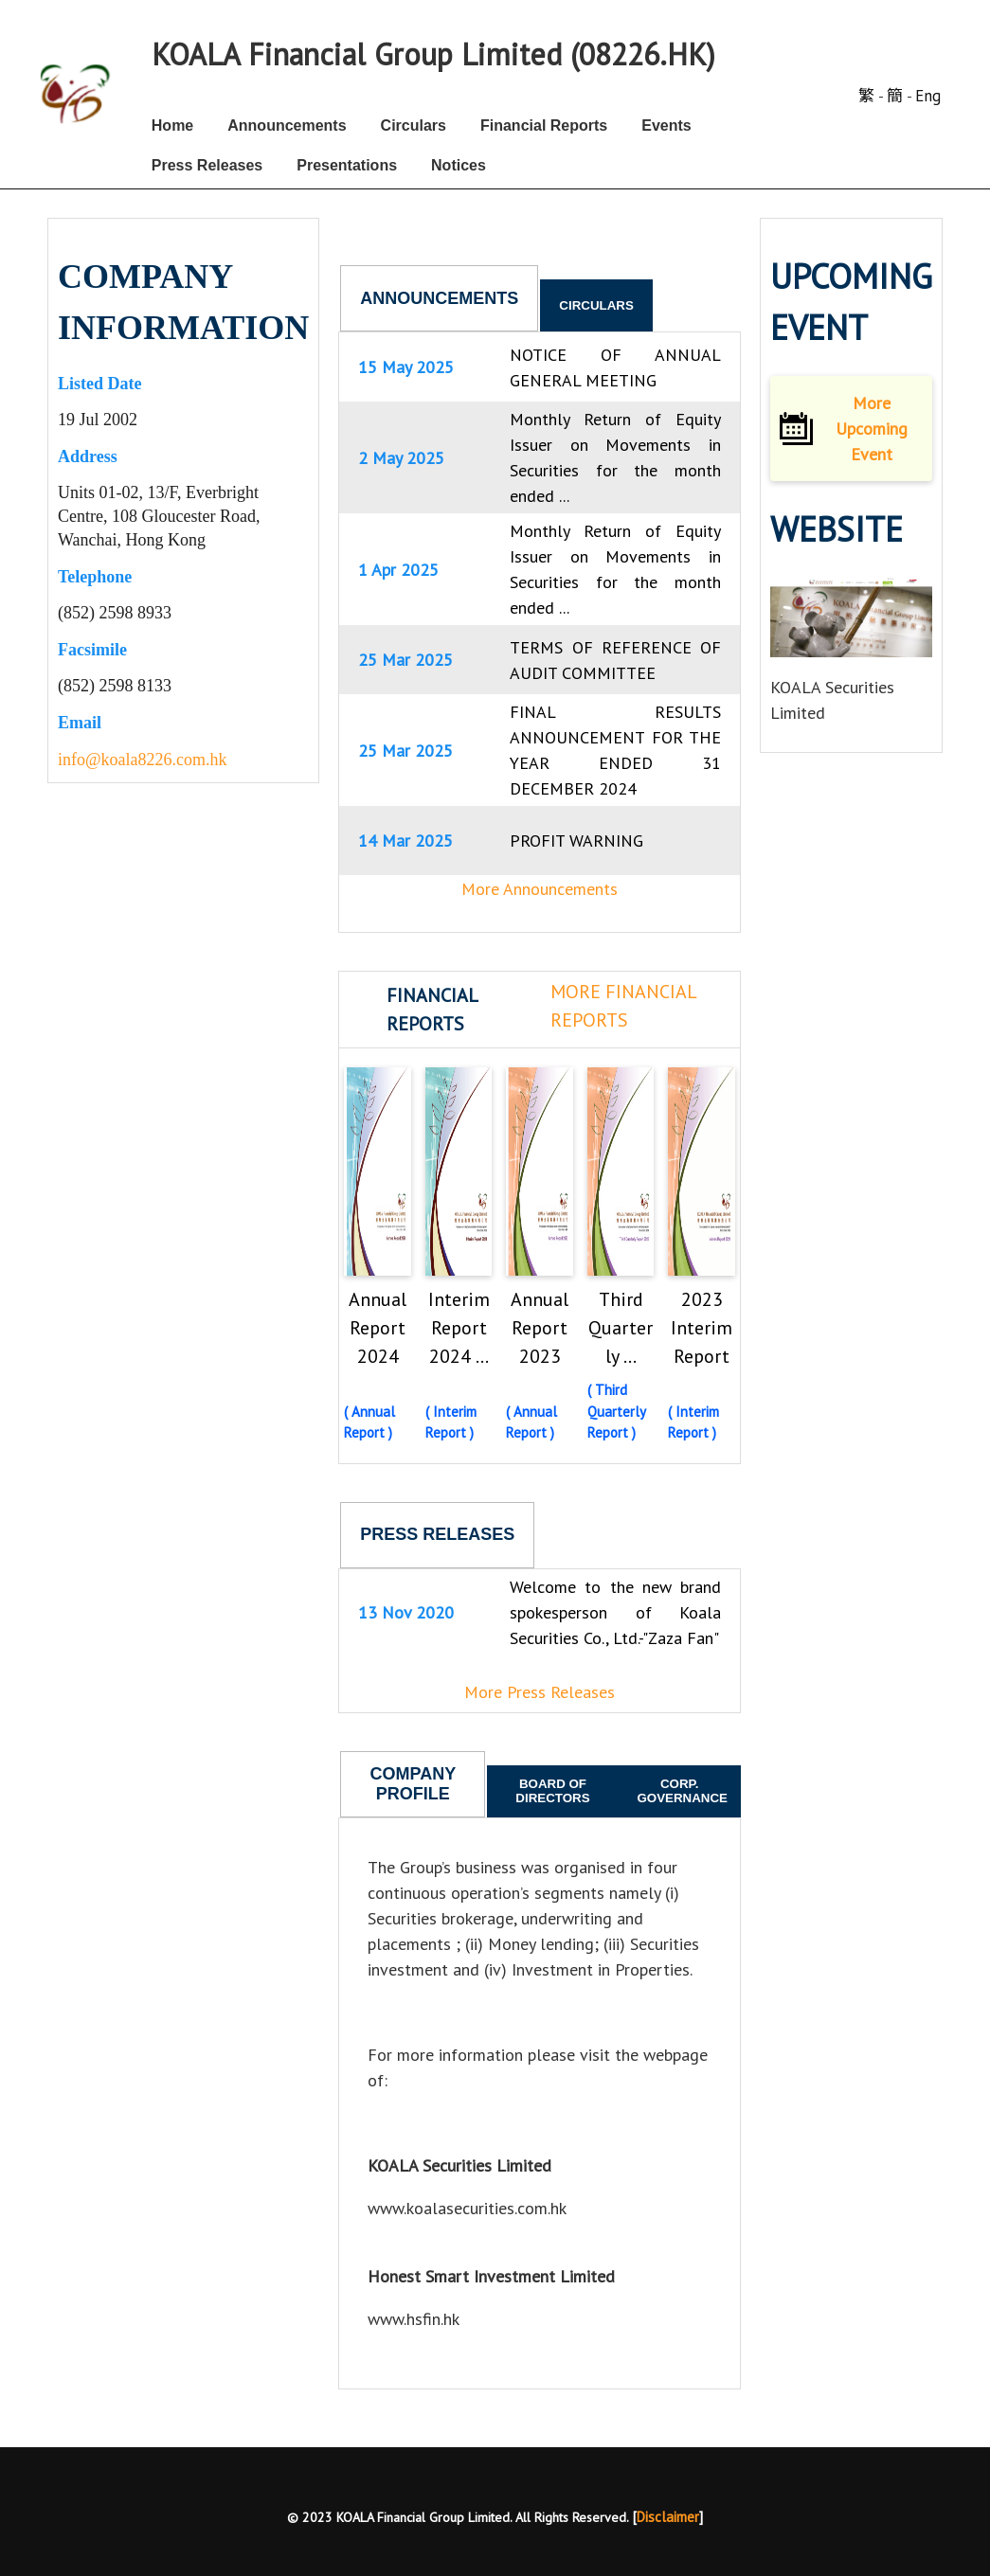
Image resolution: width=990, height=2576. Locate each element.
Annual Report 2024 (377, 1327)
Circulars (413, 125)
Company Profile (413, 1783)
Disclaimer (668, 2517)
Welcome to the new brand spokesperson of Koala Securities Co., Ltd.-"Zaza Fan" (615, 1612)
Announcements (286, 125)
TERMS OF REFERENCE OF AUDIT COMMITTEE (615, 660)
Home (172, 125)
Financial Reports (543, 125)
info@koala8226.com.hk (142, 759)
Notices (458, 165)
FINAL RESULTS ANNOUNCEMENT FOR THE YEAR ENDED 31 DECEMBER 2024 (615, 750)
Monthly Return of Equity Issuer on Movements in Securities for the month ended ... (615, 457)
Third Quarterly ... (620, 1327)
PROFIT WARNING (576, 840)
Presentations (347, 165)
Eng (928, 95)
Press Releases (207, 165)
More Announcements (539, 889)
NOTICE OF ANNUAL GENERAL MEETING (615, 367)
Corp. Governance (682, 1791)
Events (666, 125)
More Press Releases (539, 1692)
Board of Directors (552, 1791)
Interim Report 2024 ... (459, 1327)
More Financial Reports (623, 1005)
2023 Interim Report (701, 1327)
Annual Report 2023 (539, 1327)
